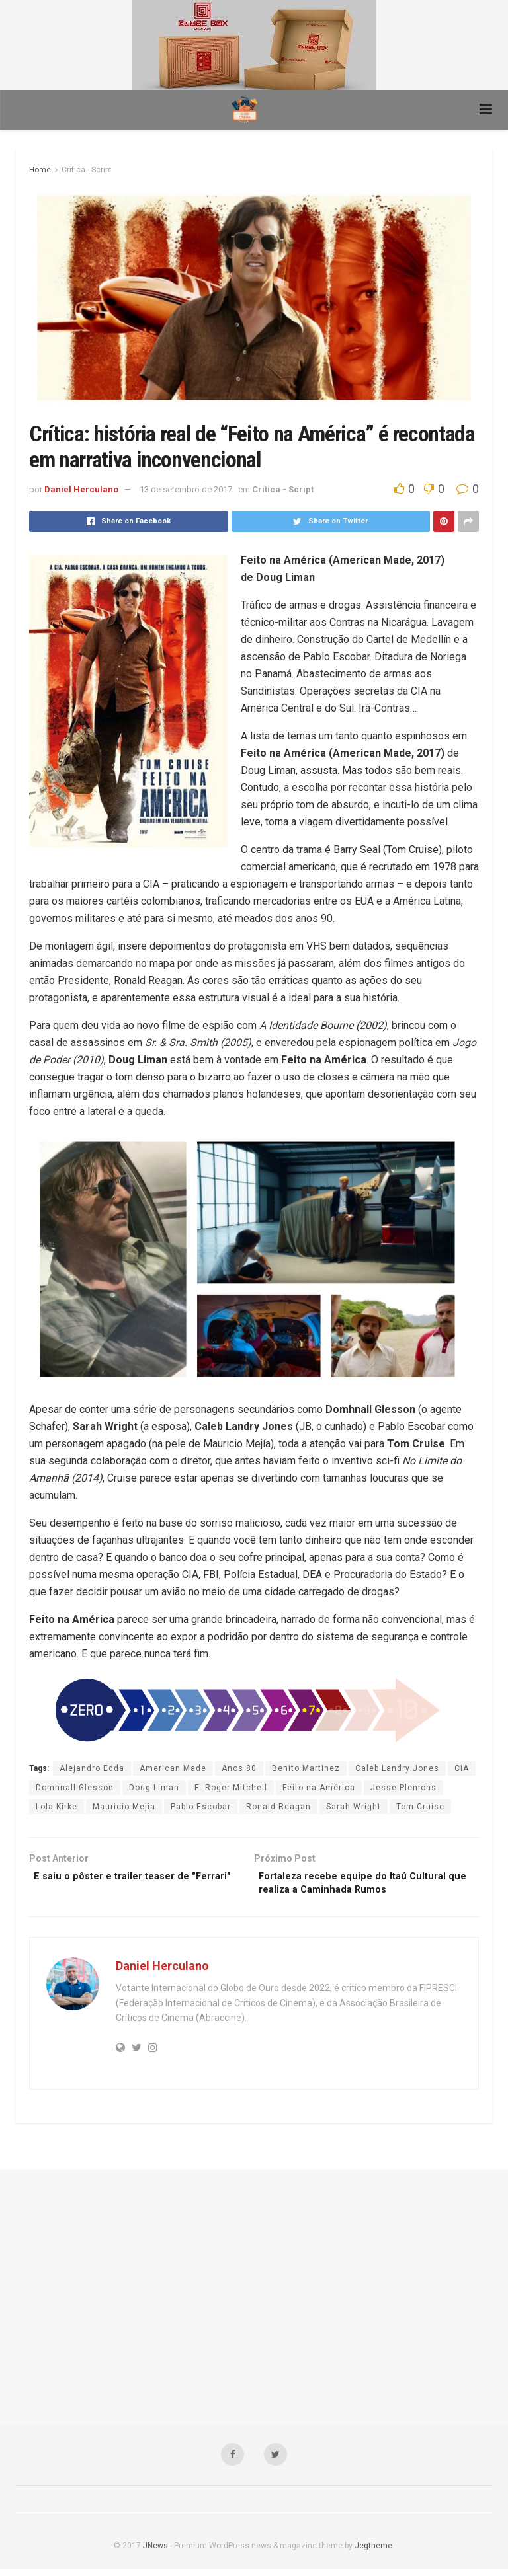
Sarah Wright (353, 1806)
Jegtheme (373, 2552)
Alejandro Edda (92, 1768)
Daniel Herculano (81, 489)
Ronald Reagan (278, 1806)
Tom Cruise (420, 1806)
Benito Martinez (306, 1768)
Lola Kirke (56, 1806)
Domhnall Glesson (75, 1787)
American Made (173, 1768)
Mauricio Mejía (124, 1806)
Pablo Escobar (201, 1806)
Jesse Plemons (403, 1787)
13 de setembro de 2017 (186, 489)
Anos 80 (239, 1768)
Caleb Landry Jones (397, 1768)
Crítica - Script (87, 169)
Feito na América (318, 1787)
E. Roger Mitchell (230, 1787)
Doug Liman (154, 1787)
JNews (155, 2552)
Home (40, 169)
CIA (461, 1768)
